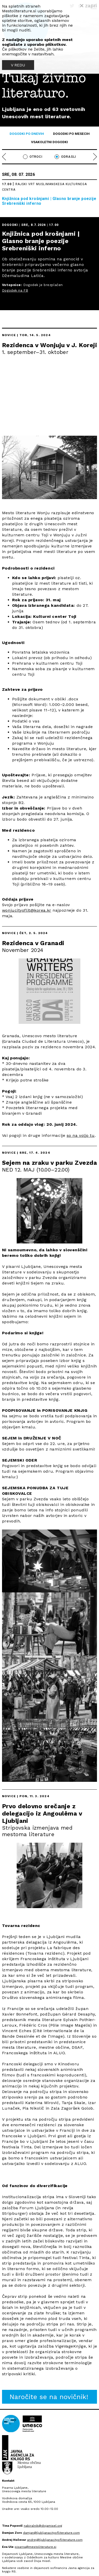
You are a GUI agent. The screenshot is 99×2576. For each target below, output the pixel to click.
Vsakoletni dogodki (49, 142)
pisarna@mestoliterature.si (35, 2547)
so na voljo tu (81, 1135)
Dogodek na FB (15, 290)
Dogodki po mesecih (71, 134)
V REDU (18, 65)
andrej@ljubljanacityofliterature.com (55, 2540)
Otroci (32, 154)
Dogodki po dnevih (27, 134)
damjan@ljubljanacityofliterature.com (51, 2532)
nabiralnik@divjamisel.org (43, 2525)
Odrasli (65, 154)
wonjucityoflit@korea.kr (26, 910)
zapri (88, 6)
